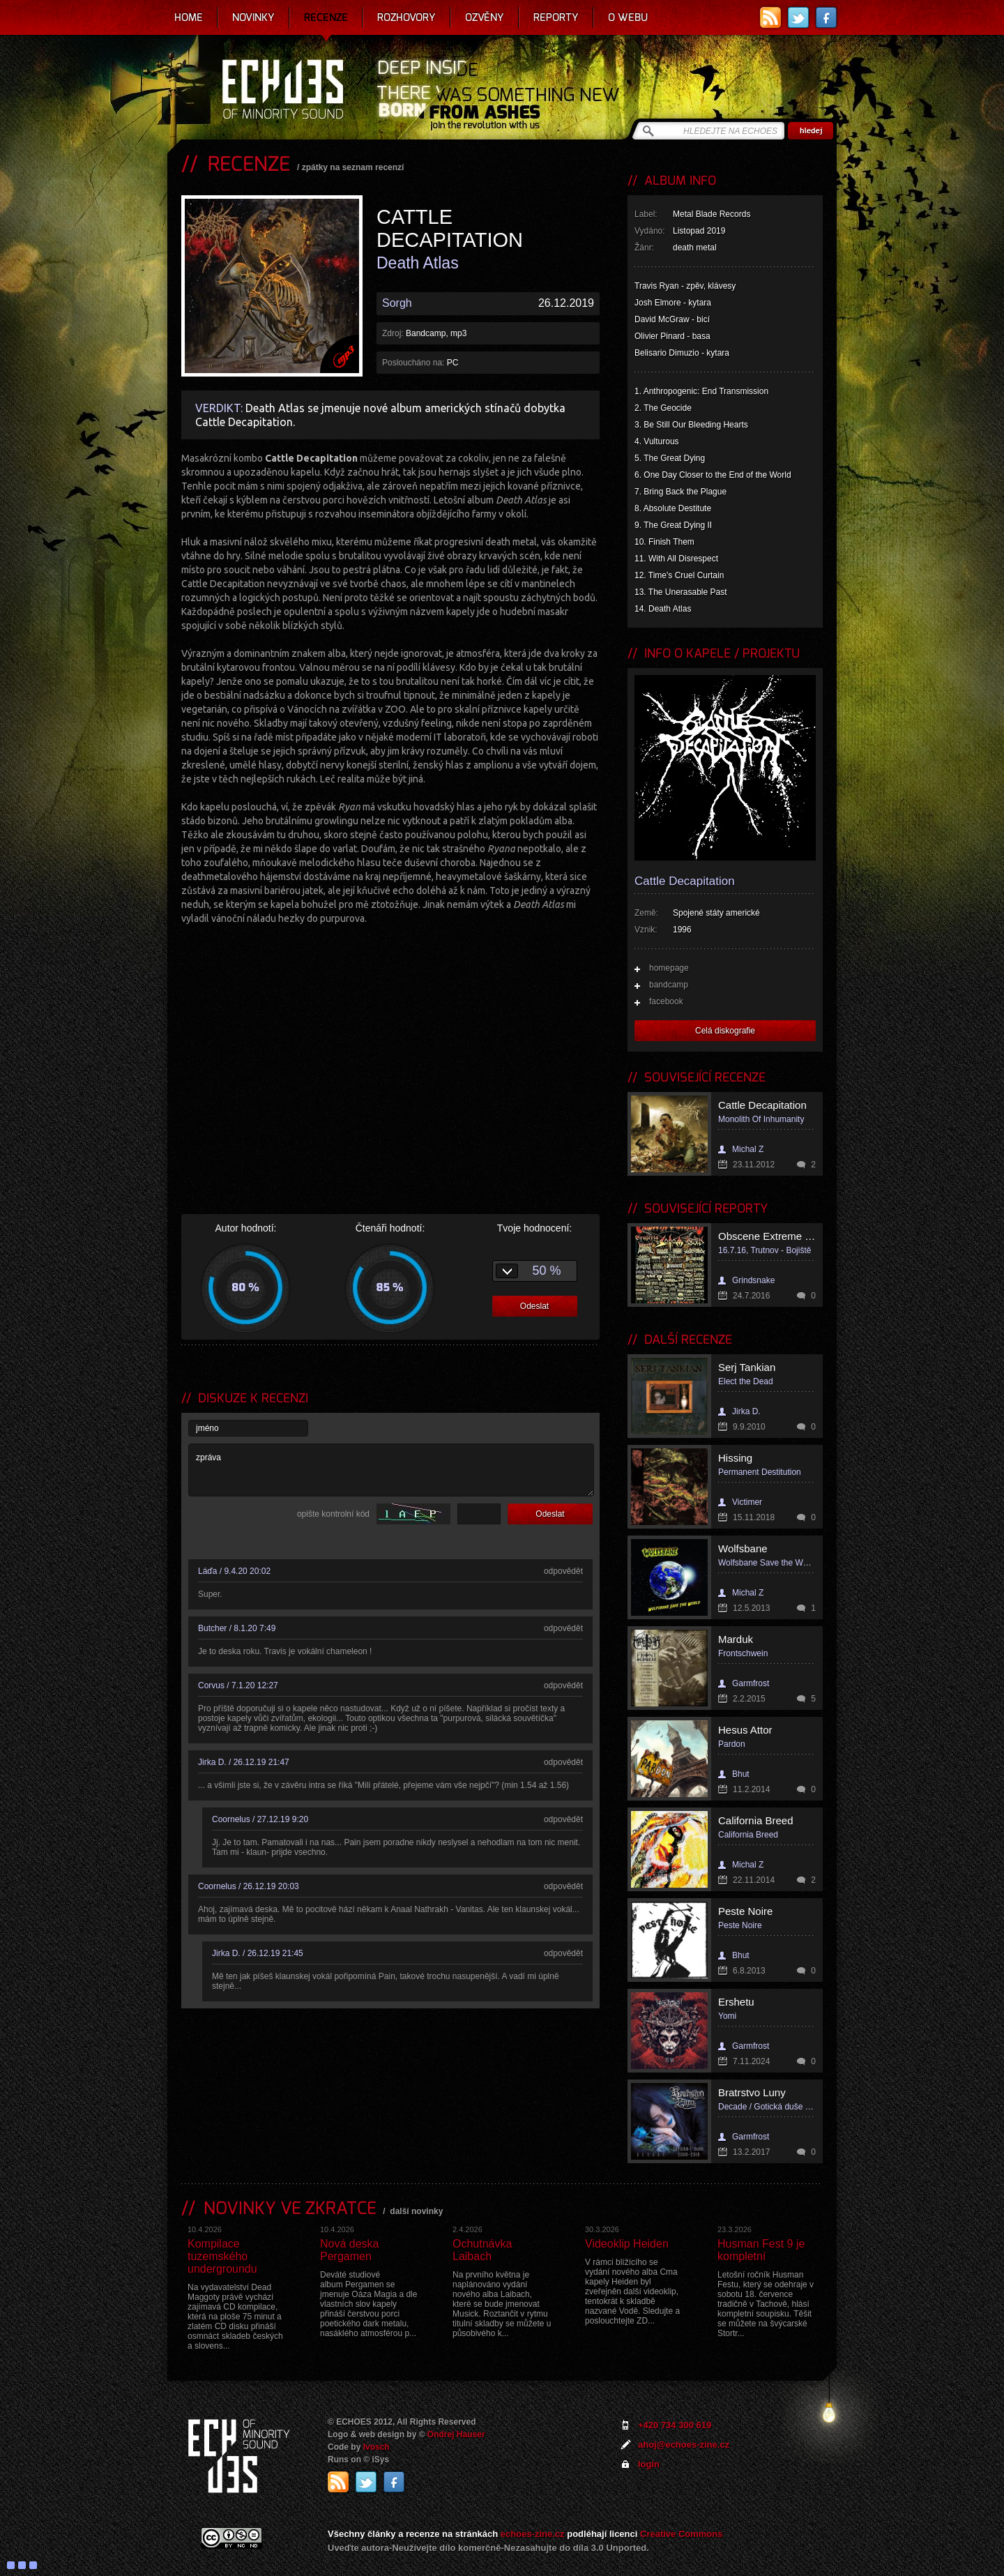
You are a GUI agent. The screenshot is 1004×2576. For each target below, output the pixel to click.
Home (188, 17)
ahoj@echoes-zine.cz (683, 2444)
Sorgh (397, 303)
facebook (666, 1001)
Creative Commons (681, 2534)
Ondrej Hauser (456, 2434)
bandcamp (668, 985)
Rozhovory (406, 17)
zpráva (391, 1470)
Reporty (556, 17)
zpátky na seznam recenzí (353, 167)
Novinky (253, 17)
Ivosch (376, 2447)
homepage (669, 968)
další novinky (416, 2211)
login (649, 2464)
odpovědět (563, 1571)
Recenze (326, 17)
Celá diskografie (725, 1031)
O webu (628, 17)
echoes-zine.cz (533, 2534)
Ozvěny (484, 17)
